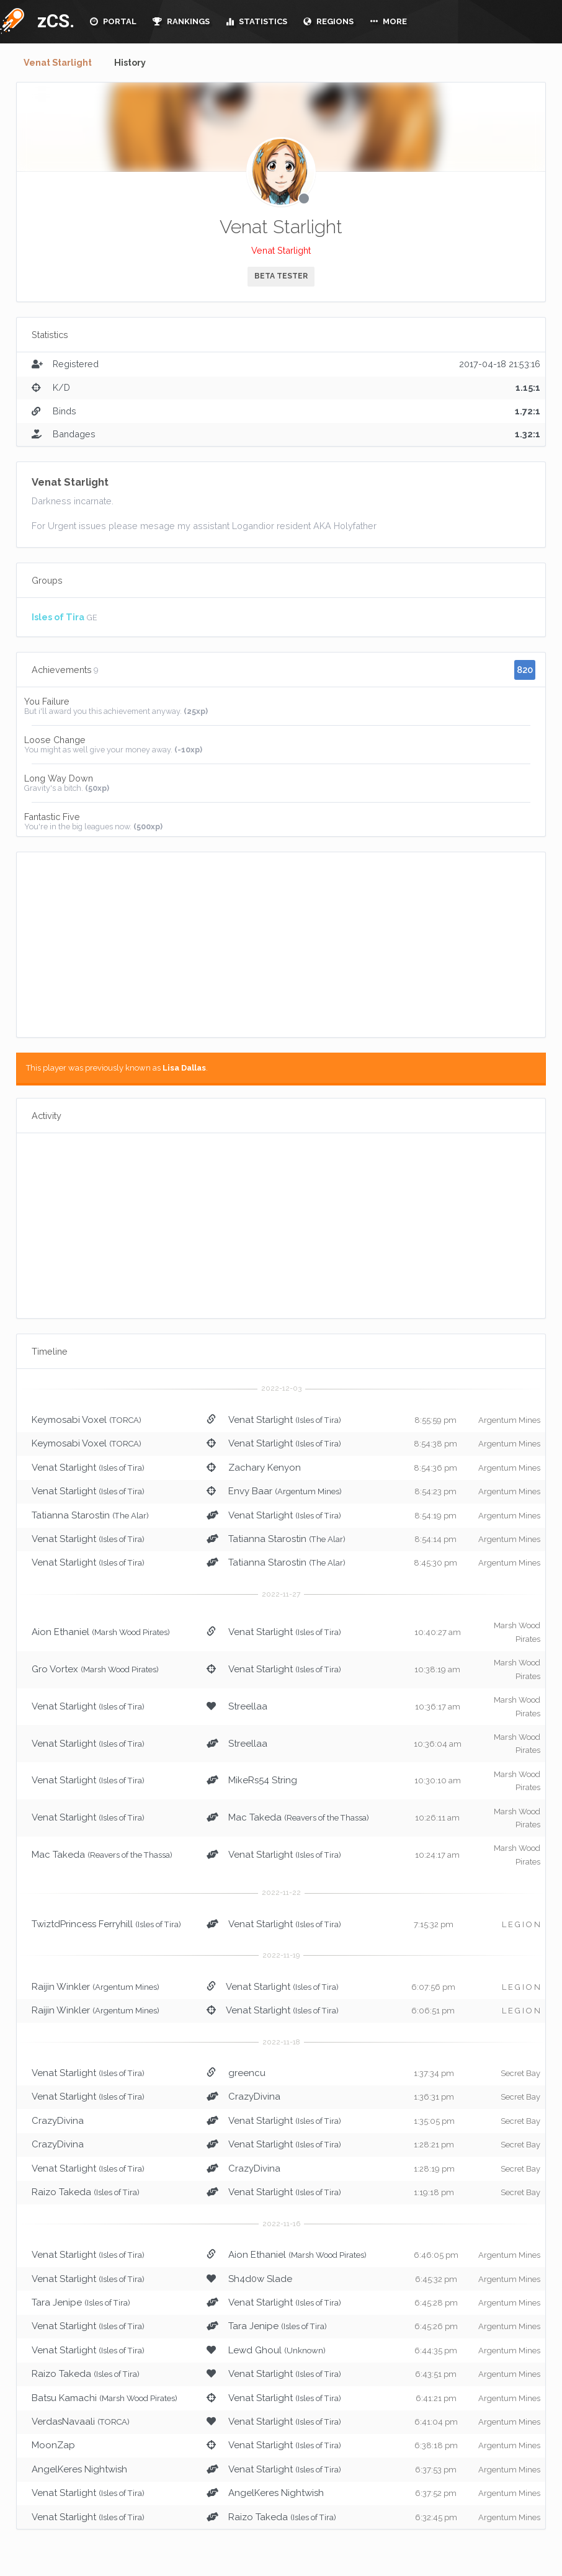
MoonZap (53, 2445)
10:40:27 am (437, 1633)
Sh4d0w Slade (260, 2278)
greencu (246, 2073)
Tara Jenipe (57, 2303)
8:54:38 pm (435, 1444)
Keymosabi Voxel (69, 1420)
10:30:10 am (437, 1781)
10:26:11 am (437, 1818)
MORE (388, 21)
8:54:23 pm (435, 1492)
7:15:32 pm (433, 1925)
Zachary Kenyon (264, 1468)
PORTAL (113, 21)
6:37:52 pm (436, 2493)
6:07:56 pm (433, 1987)
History (135, 62)
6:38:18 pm (436, 2446)
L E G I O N (521, 1925)
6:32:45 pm (436, 2518)
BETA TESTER (281, 276)
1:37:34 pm (434, 2074)
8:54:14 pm (435, 1539)
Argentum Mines (509, 1420)
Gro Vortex (55, 1669)
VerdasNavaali (63, 2422)
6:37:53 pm (436, 2470)
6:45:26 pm (436, 2327)
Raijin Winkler (61, 1987)
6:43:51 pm (436, 2374)
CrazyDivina (254, 2097)
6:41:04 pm (436, 2422)
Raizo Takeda (61, 2192)
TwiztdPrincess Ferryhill (82, 1924)
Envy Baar (250, 1491)
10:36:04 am (438, 1744)
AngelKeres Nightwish (79, 2470)
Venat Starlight (60, 62)
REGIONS (328, 21)
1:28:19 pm (434, 2169)
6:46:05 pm (436, 2255)
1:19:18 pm (434, 2193)
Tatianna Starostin (71, 1516)
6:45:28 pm (436, 2303)
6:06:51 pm (433, 2011)
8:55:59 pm (435, 1420)
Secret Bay (520, 2074)
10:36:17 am (437, 1707)
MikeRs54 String (262, 1780)
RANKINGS (181, 21)
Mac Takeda (255, 1818)
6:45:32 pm (436, 2279)
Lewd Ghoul (255, 2350)
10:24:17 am (437, 1855)
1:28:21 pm (434, 2145)
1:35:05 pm (434, 2121)
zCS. (52, 21)
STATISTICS (256, 21)
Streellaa (247, 1707)
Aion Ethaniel (60, 1632)
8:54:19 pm (435, 1516)
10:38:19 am (437, 1670)
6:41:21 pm (436, 2399)
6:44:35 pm (435, 2351)
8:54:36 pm (435, 1468)
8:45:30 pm (435, 1563)
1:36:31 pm (434, 2097)
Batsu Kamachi (64, 2398)
